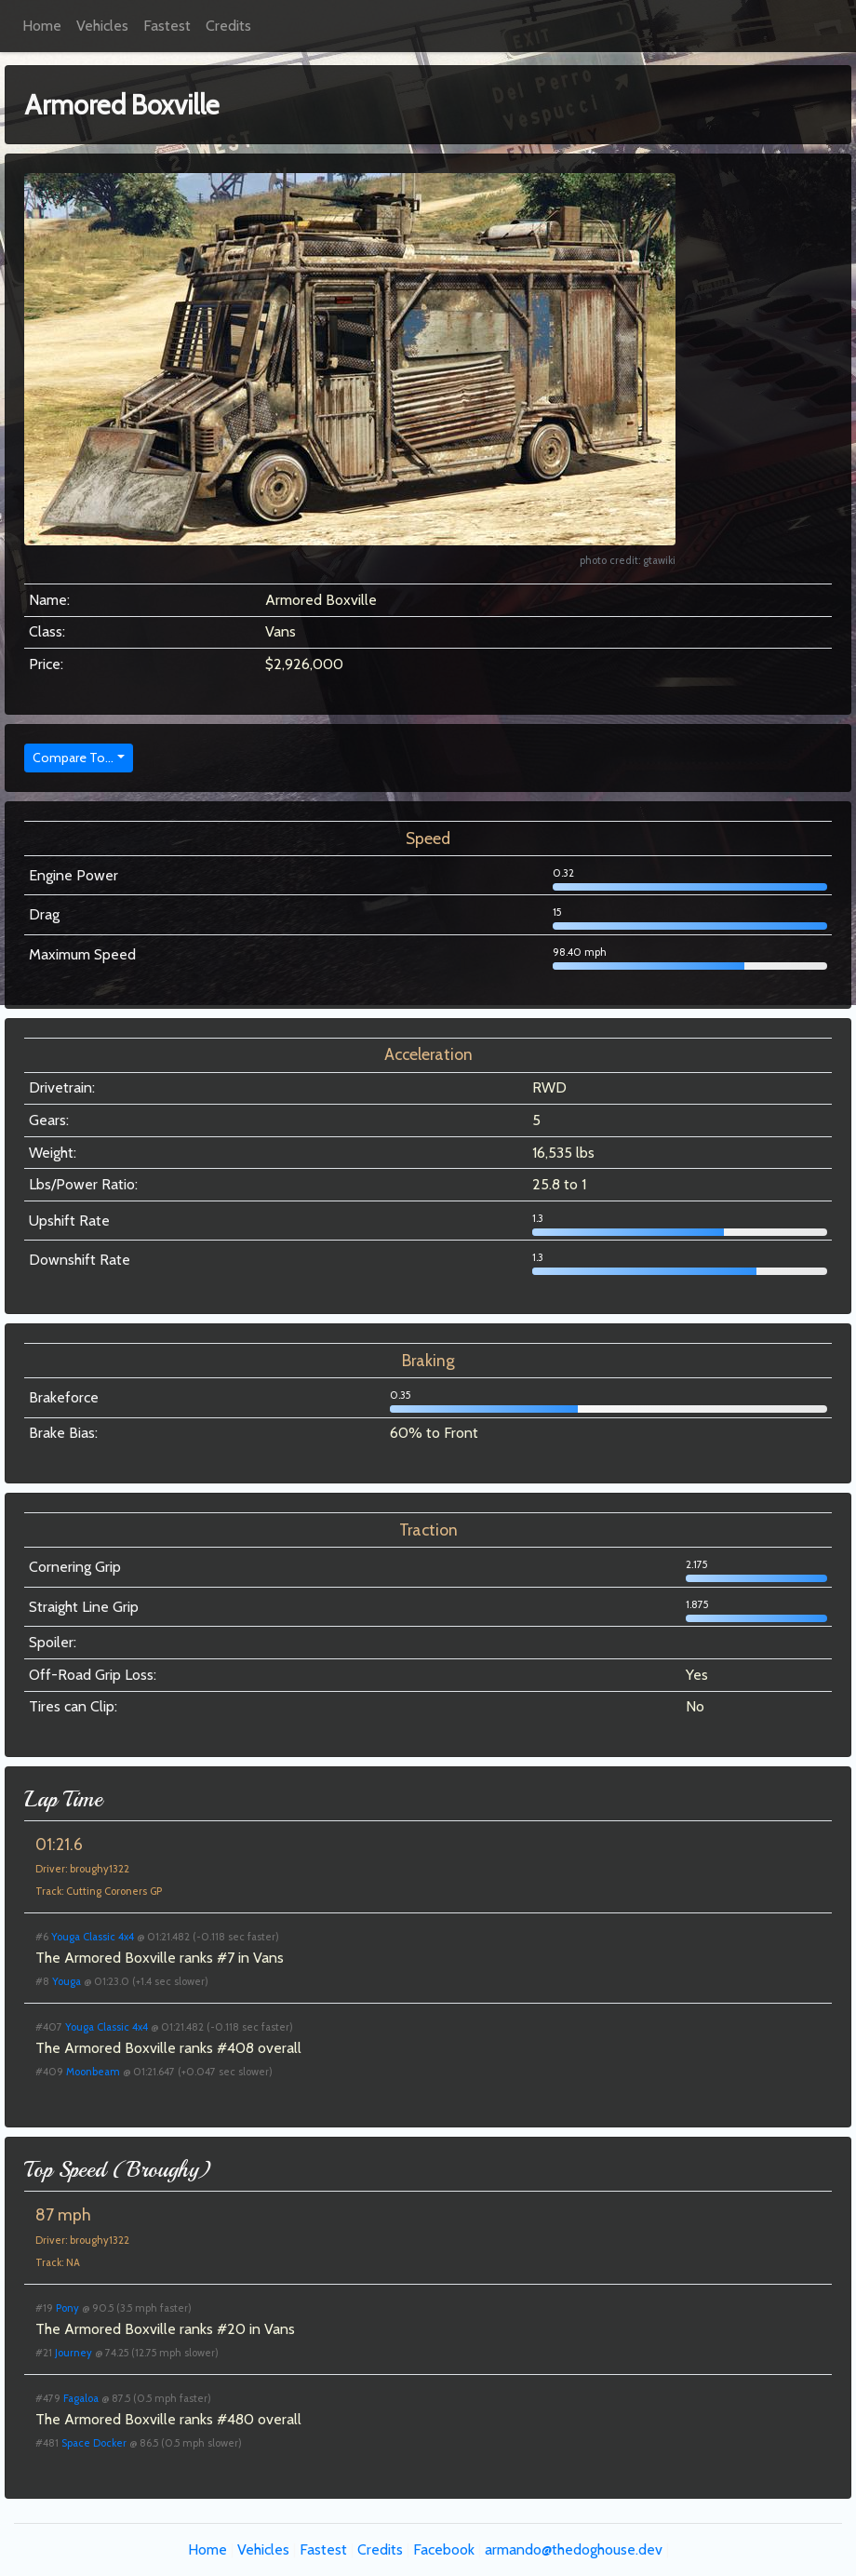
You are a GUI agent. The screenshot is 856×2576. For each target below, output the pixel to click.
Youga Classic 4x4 (92, 1936)
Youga (66, 1981)
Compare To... (73, 757)
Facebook (444, 2549)
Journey (73, 2352)
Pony (67, 2307)
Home (41, 25)
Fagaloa (81, 2398)
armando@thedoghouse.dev (573, 2549)
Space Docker (94, 2442)
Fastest (167, 25)
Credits (228, 25)
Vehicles (102, 25)
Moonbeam (93, 2071)
